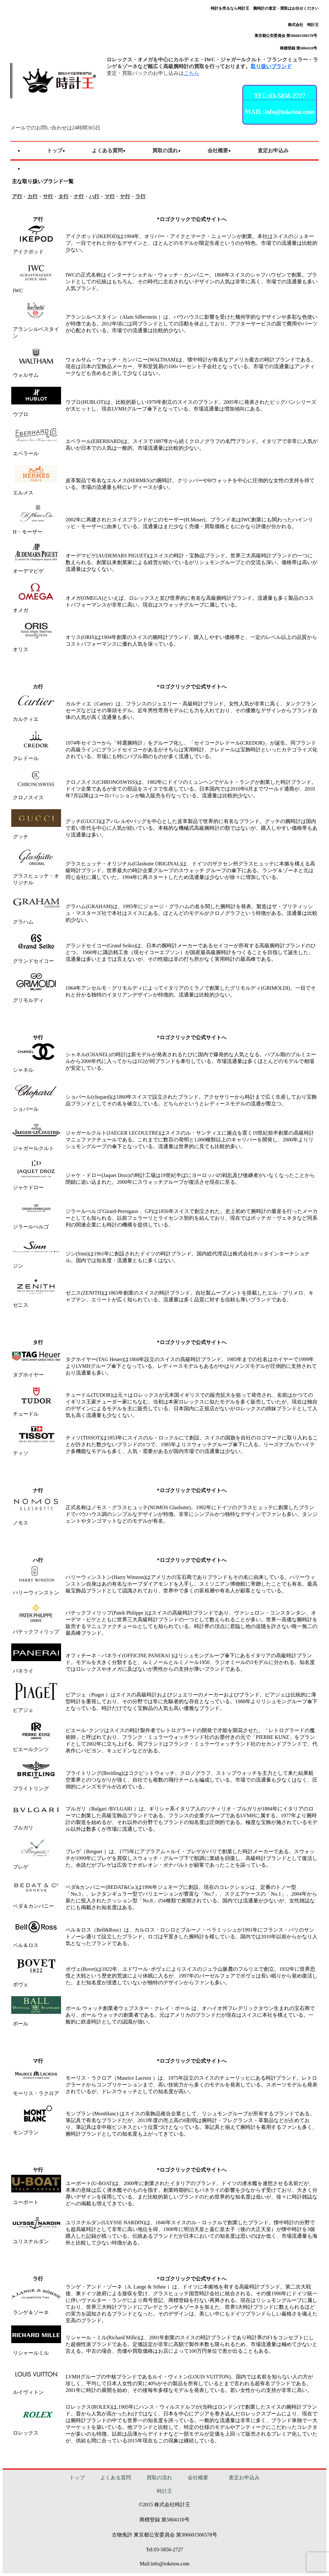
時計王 (164, 2491)
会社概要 (198, 2477)
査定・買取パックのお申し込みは (153, 73)
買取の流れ (159, 2477)
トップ (77, 2477)
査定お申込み (244, 2477)
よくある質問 (115, 2477)
